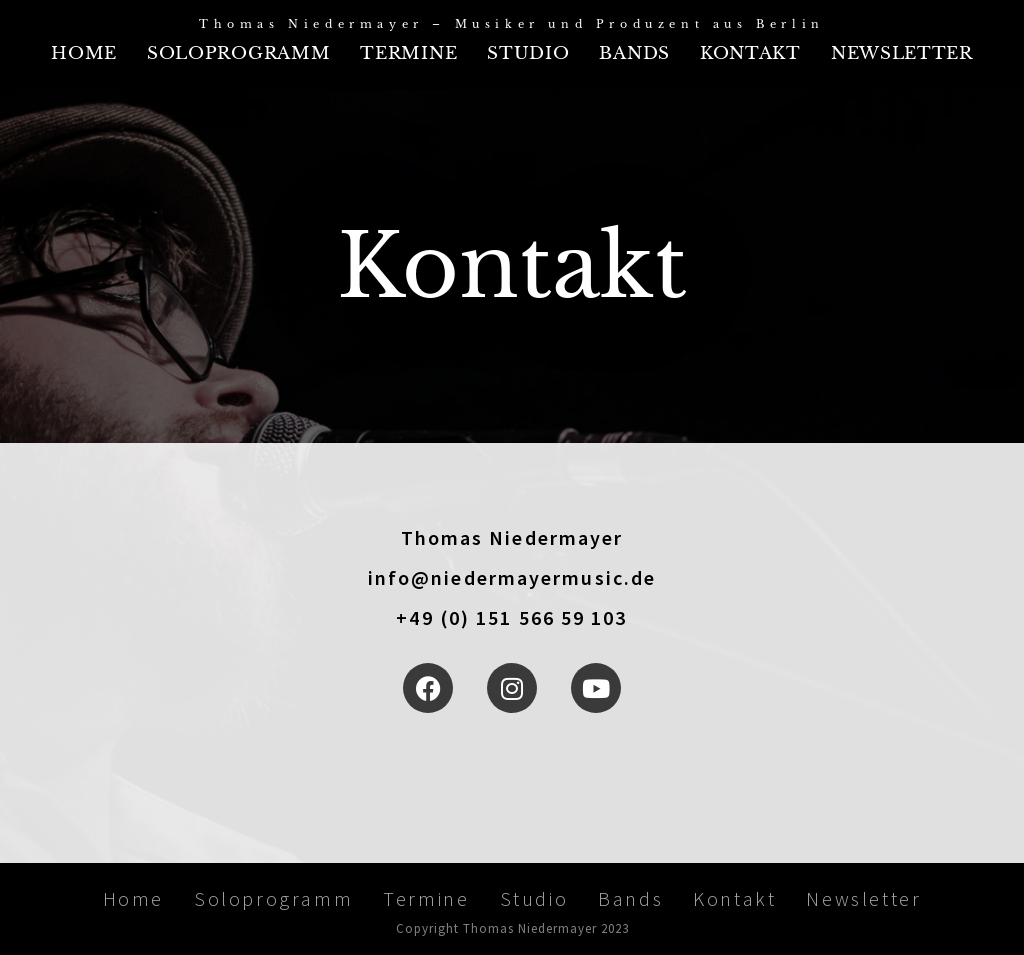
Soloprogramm (238, 53)
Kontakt (750, 53)
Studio (528, 53)
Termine (408, 53)
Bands (634, 53)
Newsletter (902, 53)
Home (84, 53)
